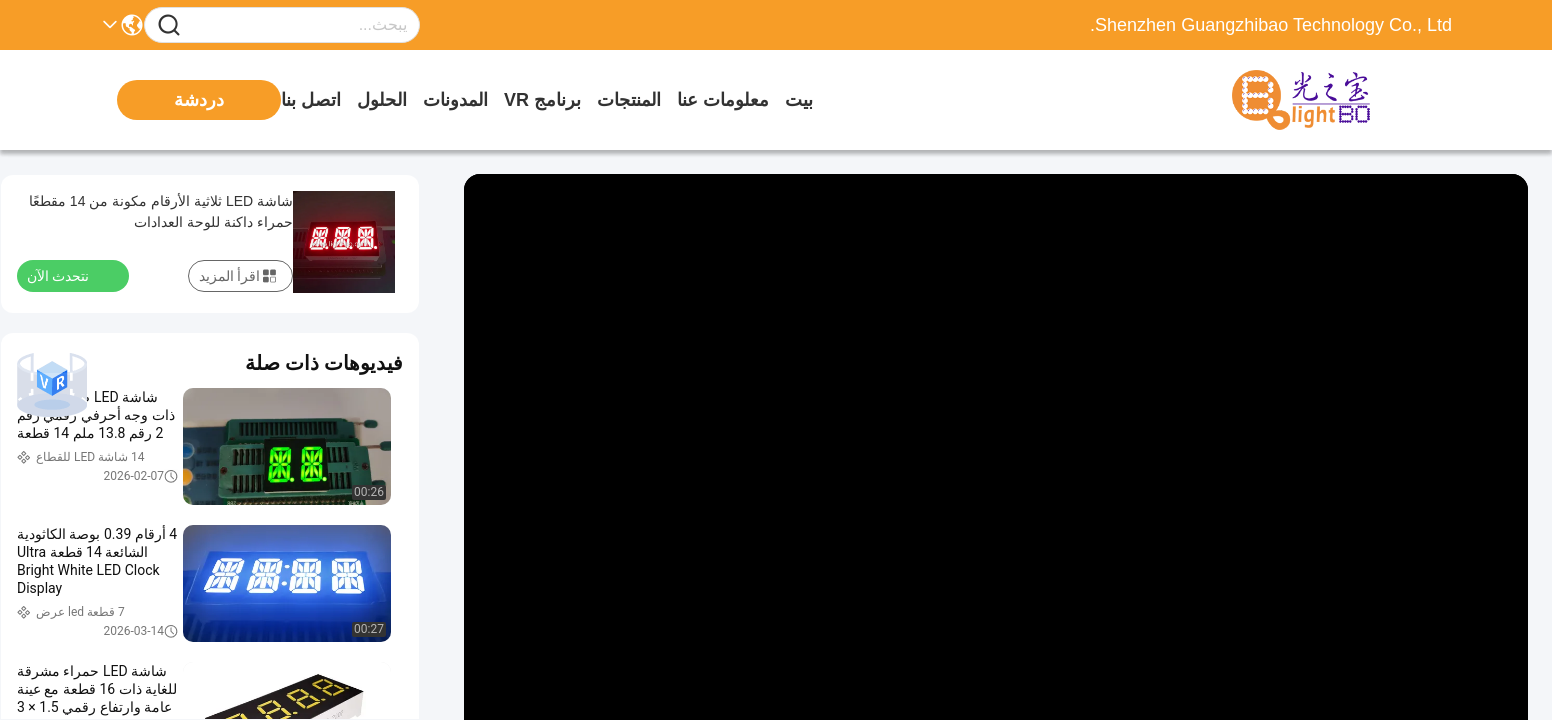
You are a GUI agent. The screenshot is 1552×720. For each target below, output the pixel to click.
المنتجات (629, 100)
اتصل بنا (311, 100)
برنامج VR (542, 100)
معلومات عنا (723, 100)
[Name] (169, 25)
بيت (799, 100)
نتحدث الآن (70, 275)
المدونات (455, 100)
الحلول (382, 100)
